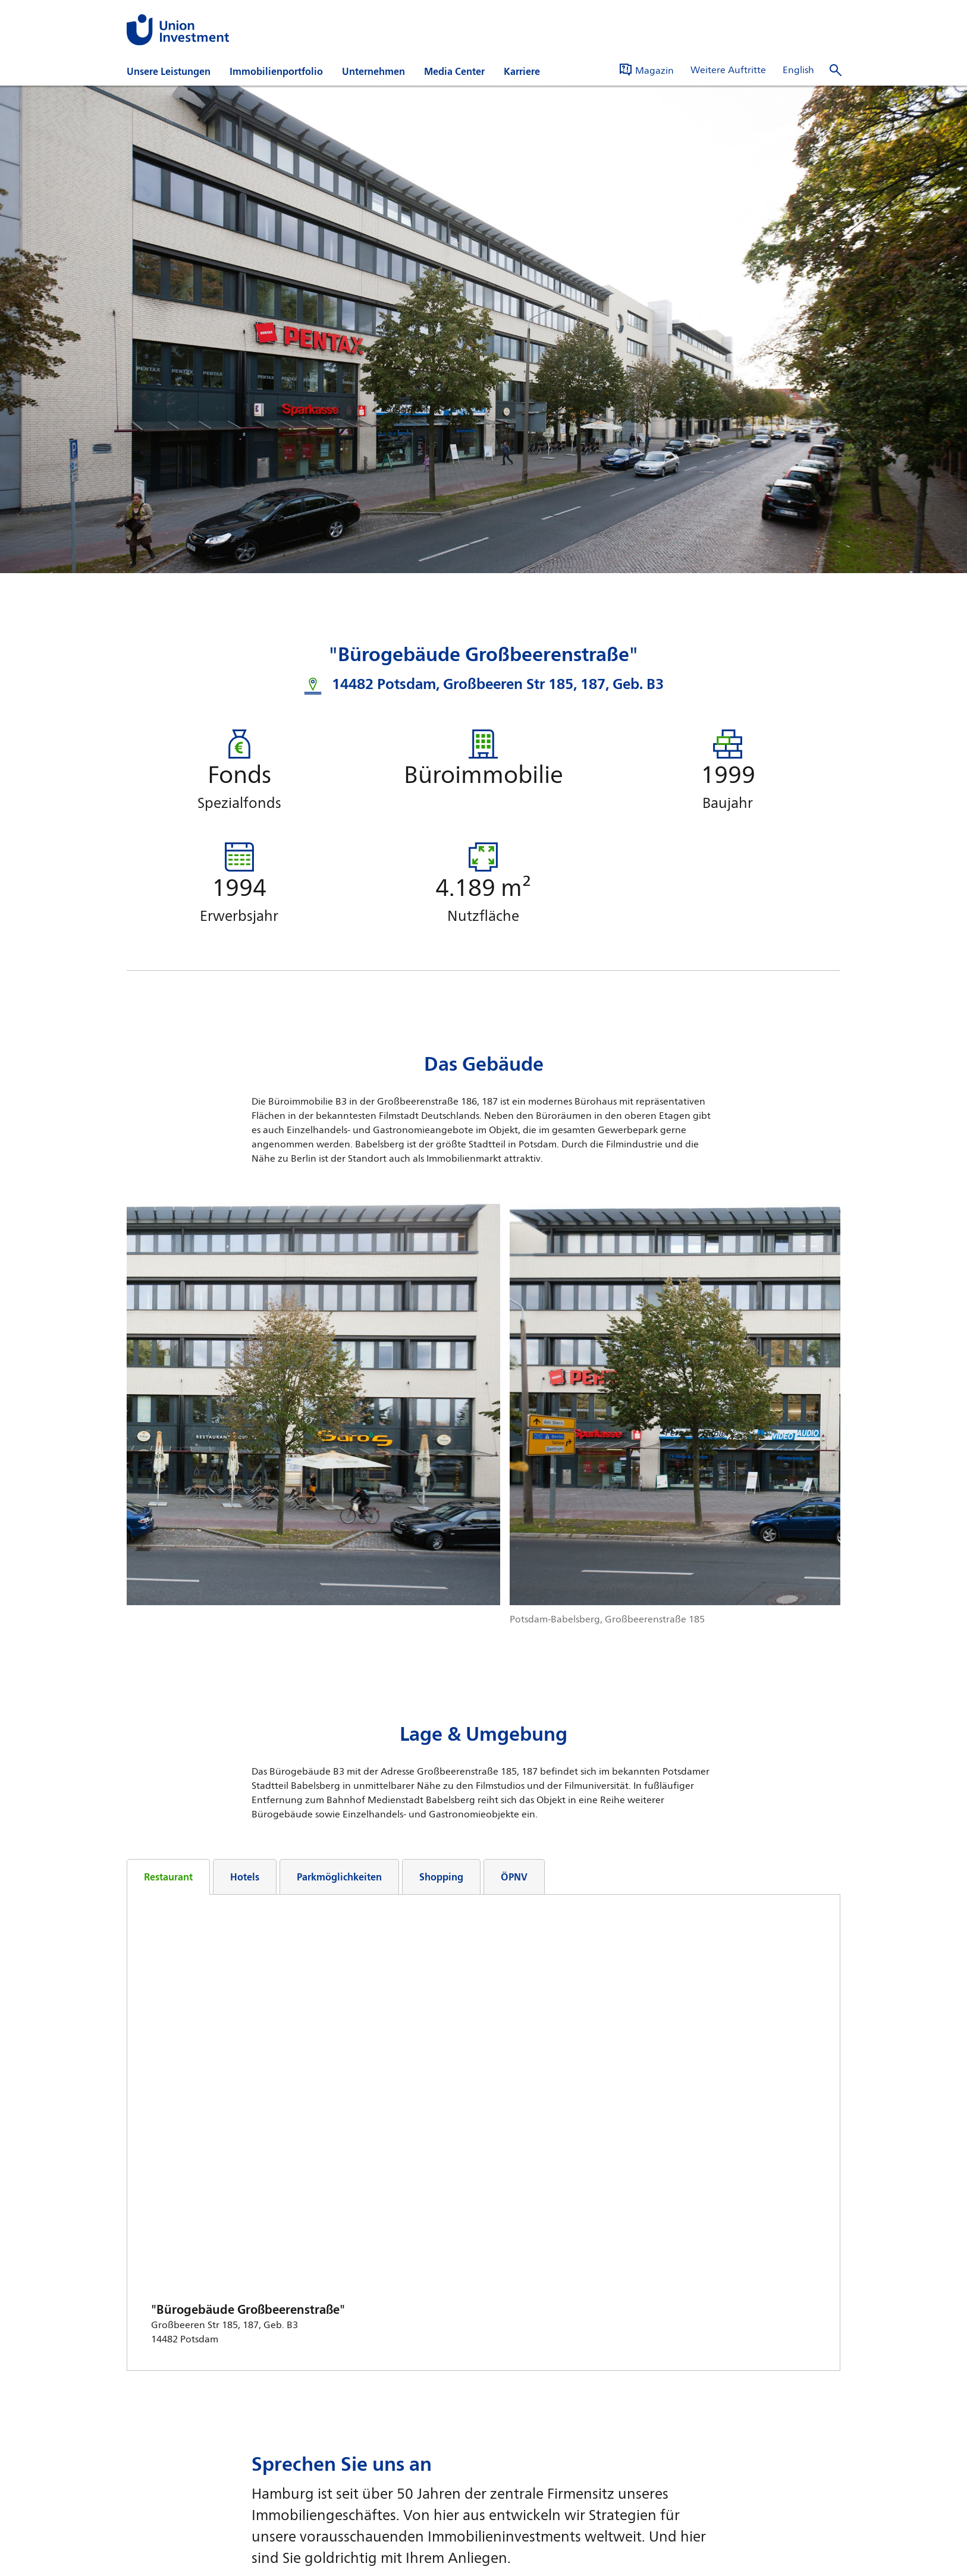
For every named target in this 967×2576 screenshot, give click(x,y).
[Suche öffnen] (835, 70)
